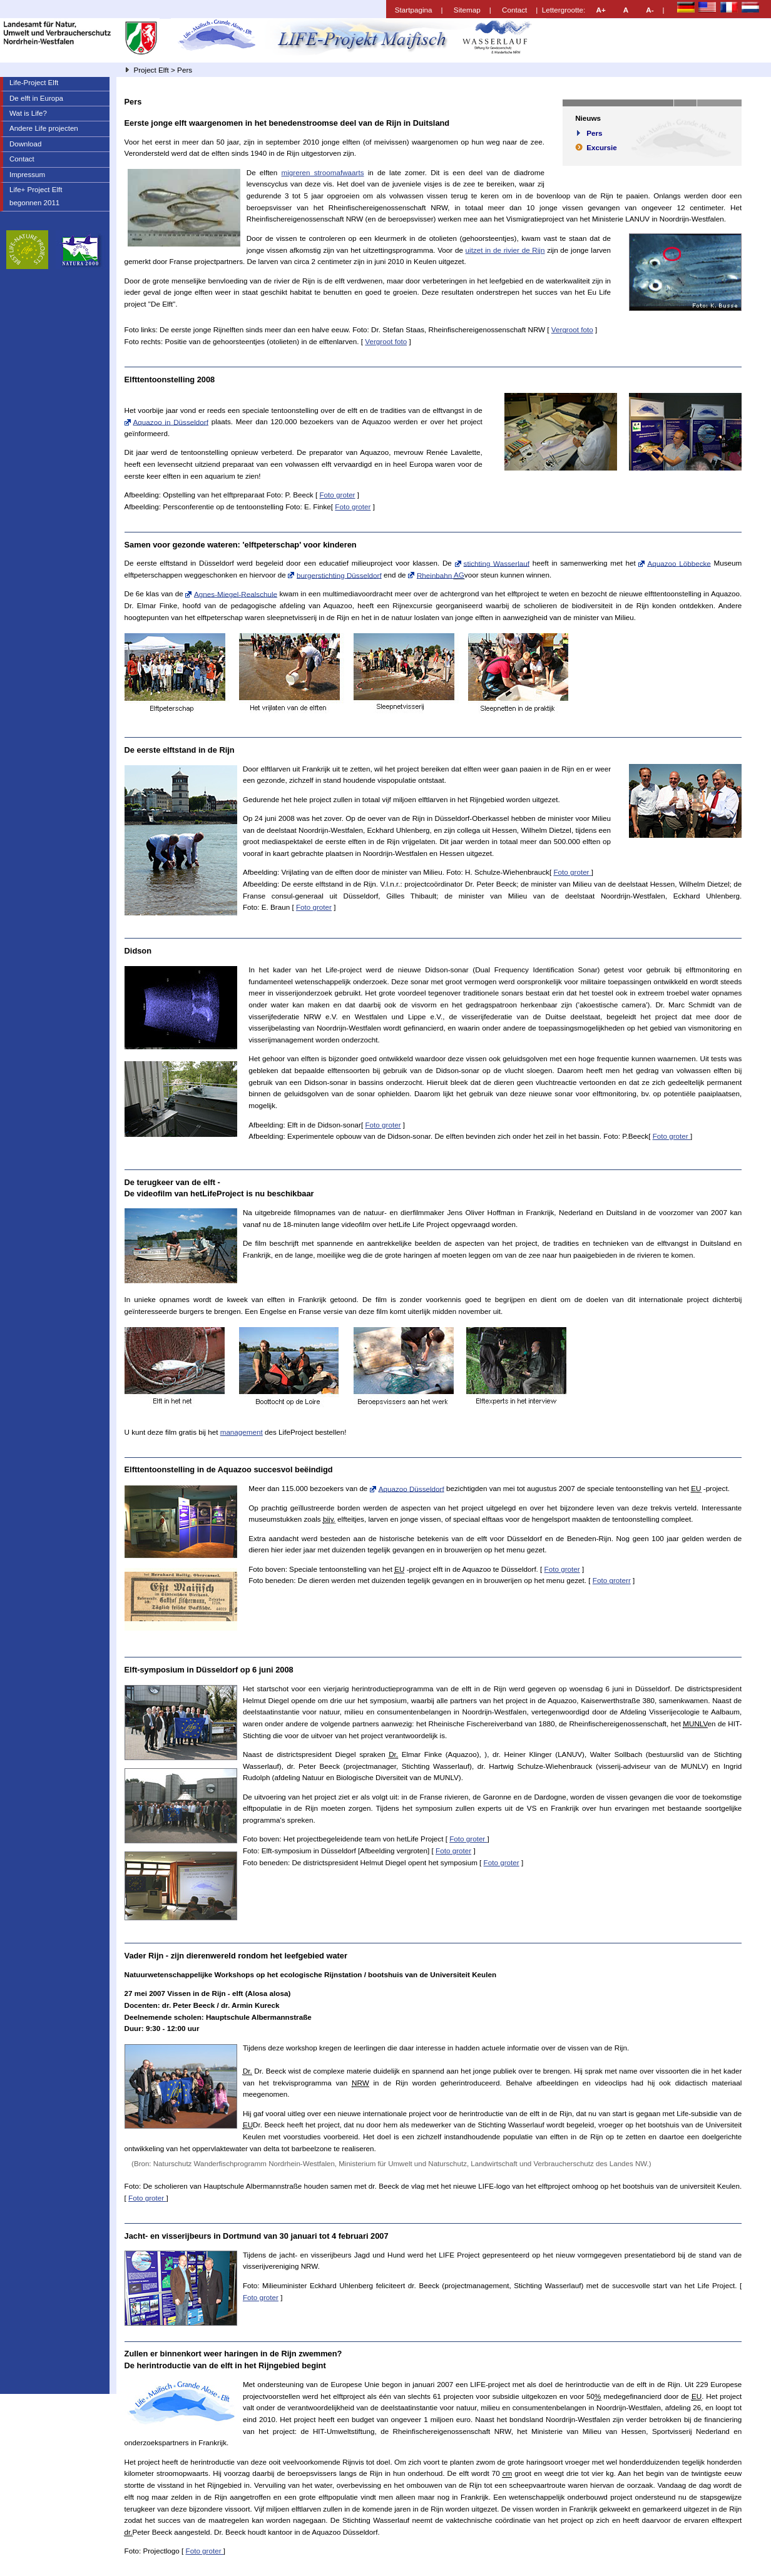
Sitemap (467, 10)
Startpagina (413, 10)
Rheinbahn (440, 575)
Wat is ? (28, 113)
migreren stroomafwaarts (323, 172)
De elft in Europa (36, 98)
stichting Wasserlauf (496, 563)
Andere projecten (43, 128)
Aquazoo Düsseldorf (411, 1488)
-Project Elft (33, 82)
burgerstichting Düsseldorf (339, 575)
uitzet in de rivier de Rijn (505, 250)
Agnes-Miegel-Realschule (235, 593)
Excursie (601, 147)
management (241, 1432)
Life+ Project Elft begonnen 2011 (31, 194)
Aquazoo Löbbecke (678, 563)
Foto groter (337, 495)
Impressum (27, 174)
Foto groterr (612, 1580)
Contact (514, 10)
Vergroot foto (572, 329)
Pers (594, 133)
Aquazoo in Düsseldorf (170, 421)
